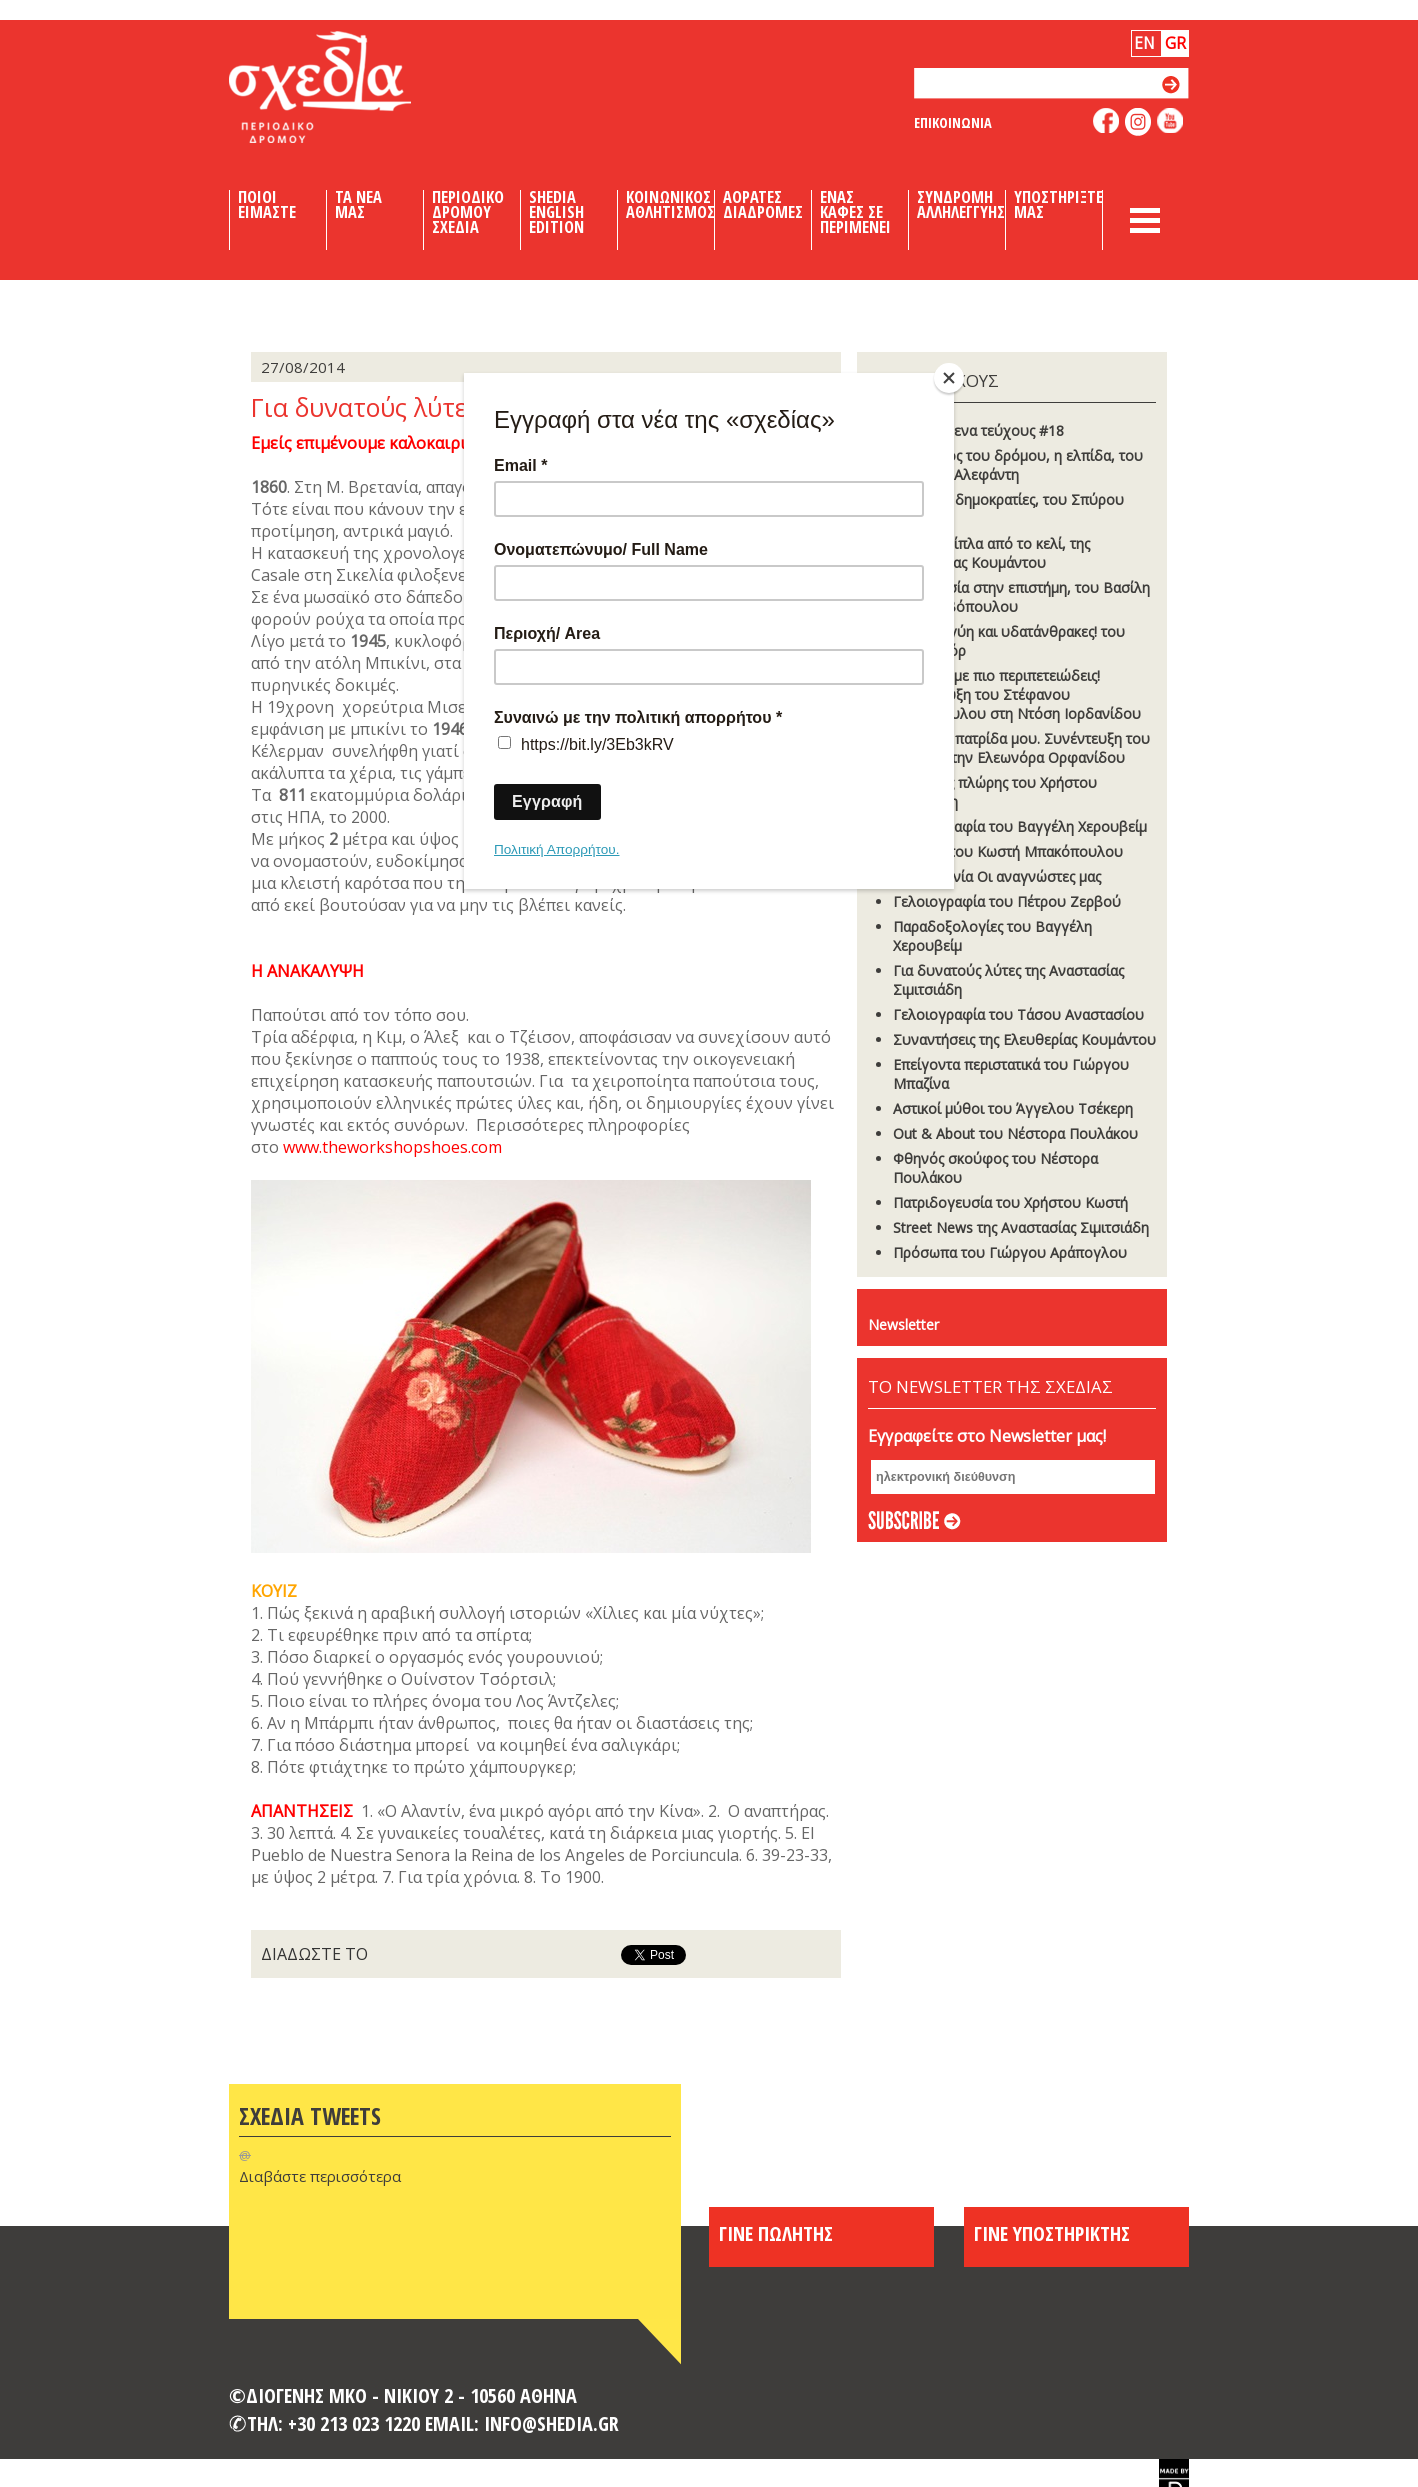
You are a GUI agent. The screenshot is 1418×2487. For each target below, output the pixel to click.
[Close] (949, 378)
